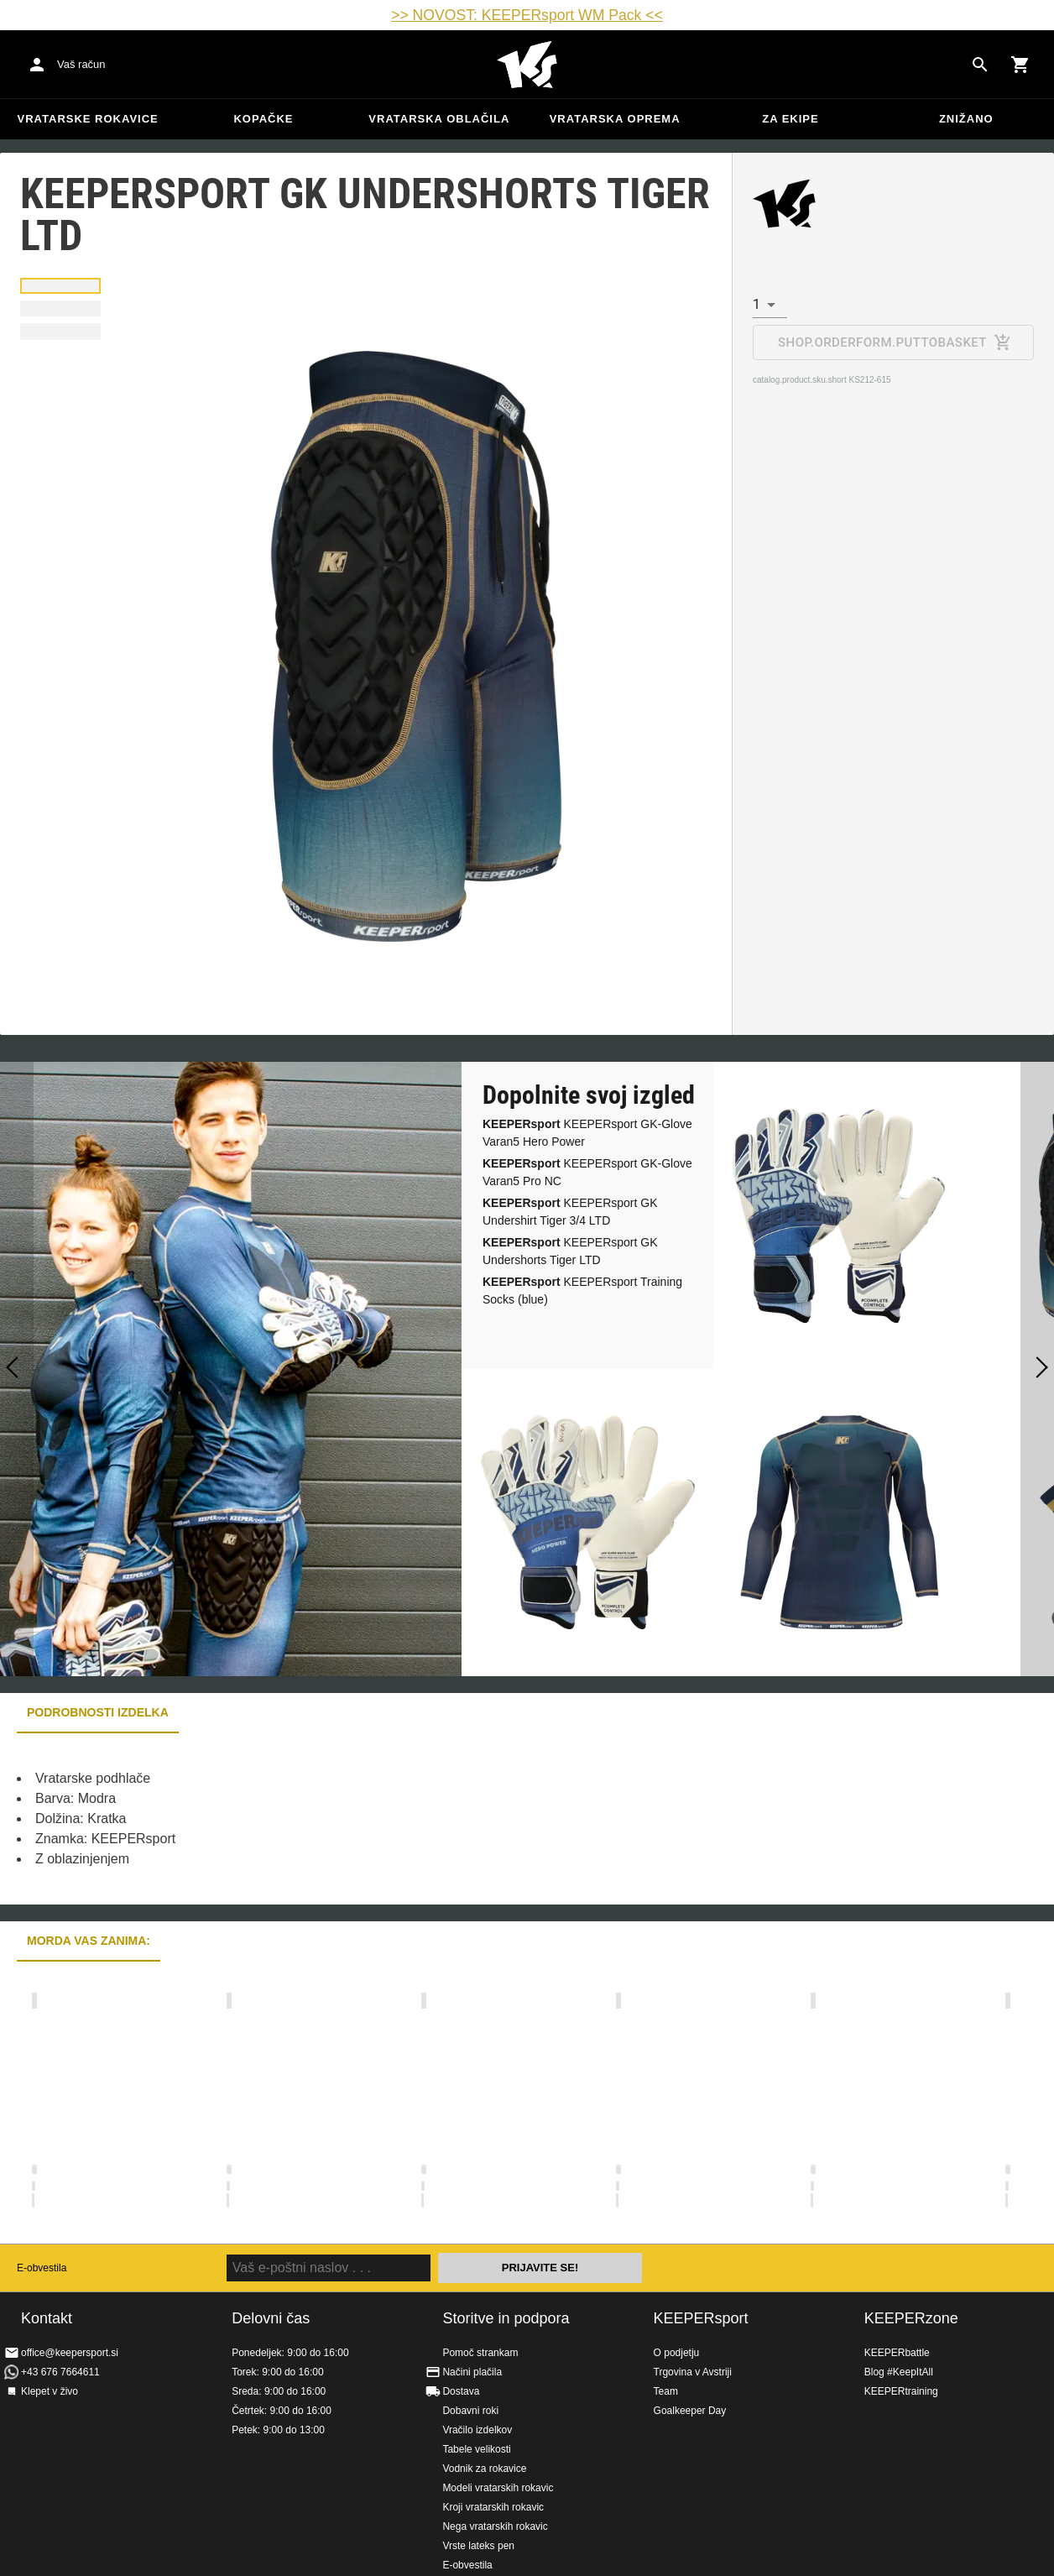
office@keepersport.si (69, 2353)
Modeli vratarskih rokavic (497, 2488)
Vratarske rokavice (88, 118)
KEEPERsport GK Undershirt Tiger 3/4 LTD (570, 1211)
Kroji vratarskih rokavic (493, 2507)
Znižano (966, 118)
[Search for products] (980, 64)
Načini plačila (472, 2372)
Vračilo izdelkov (477, 2430)
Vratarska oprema (615, 118)
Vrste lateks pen (478, 2546)
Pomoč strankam (480, 2353)
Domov (527, 64)
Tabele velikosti (476, 2449)
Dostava (460, 2391)
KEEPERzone (911, 2318)
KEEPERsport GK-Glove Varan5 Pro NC (587, 1172)
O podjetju (677, 2353)
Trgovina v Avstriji (693, 2372)
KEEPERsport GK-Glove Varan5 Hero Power (587, 1132)
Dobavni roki (470, 2411)
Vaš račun (81, 64)
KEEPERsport (701, 2318)
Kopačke (263, 118)
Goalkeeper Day (690, 2411)
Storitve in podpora (505, 2318)
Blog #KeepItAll (898, 2372)
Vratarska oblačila (438, 118)
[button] (60, 286)
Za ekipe (790, 118)
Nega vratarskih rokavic (494, 2526)
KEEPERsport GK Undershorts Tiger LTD (570, 1251)
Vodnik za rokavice (484, 2468)
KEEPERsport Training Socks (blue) (582, 1290)
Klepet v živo (49, 2391)
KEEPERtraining (901, 2391)
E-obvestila (41, 2268)
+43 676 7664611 (60, 2372)
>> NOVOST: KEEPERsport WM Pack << (527, 15)
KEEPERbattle (897, 2353)
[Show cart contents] (1020, 64)
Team (666, 2391)
